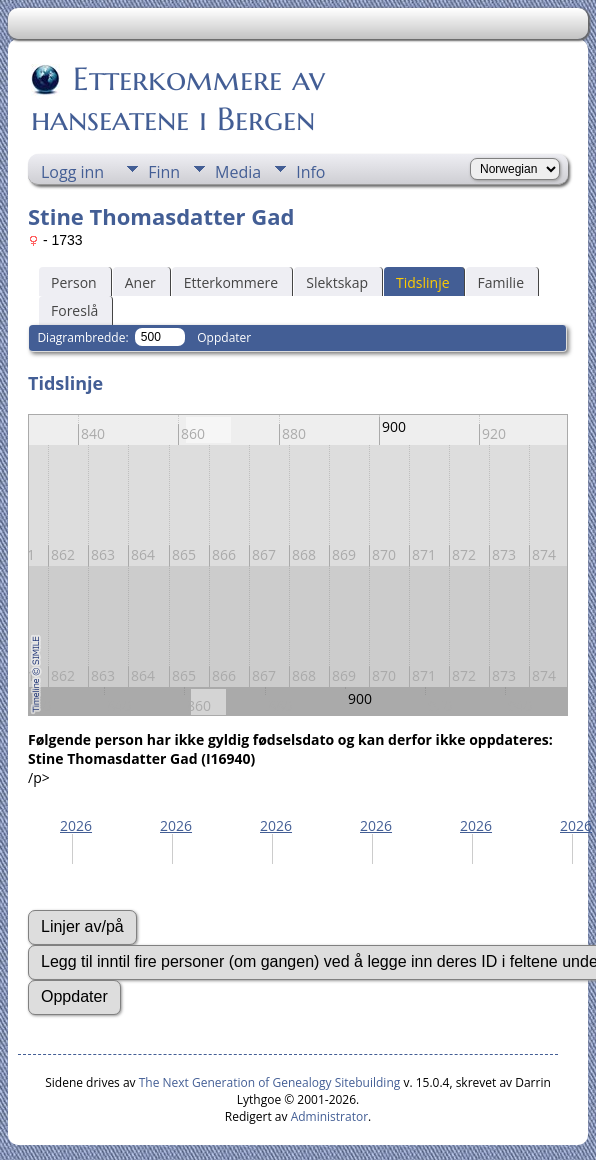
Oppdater (224, 337)
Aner (140, 282)
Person (74, 282)
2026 (76, 825)
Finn (164, 172)
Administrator (329, 1116)
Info (310, 172)
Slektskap (337, 282)
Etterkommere (231, 282)
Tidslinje (423, 282)
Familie (501, 282)
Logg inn (72, 172)
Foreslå (74, 310)
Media (238, 172)
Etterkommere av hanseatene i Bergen (178, 99)
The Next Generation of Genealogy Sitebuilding (270, 1082)
